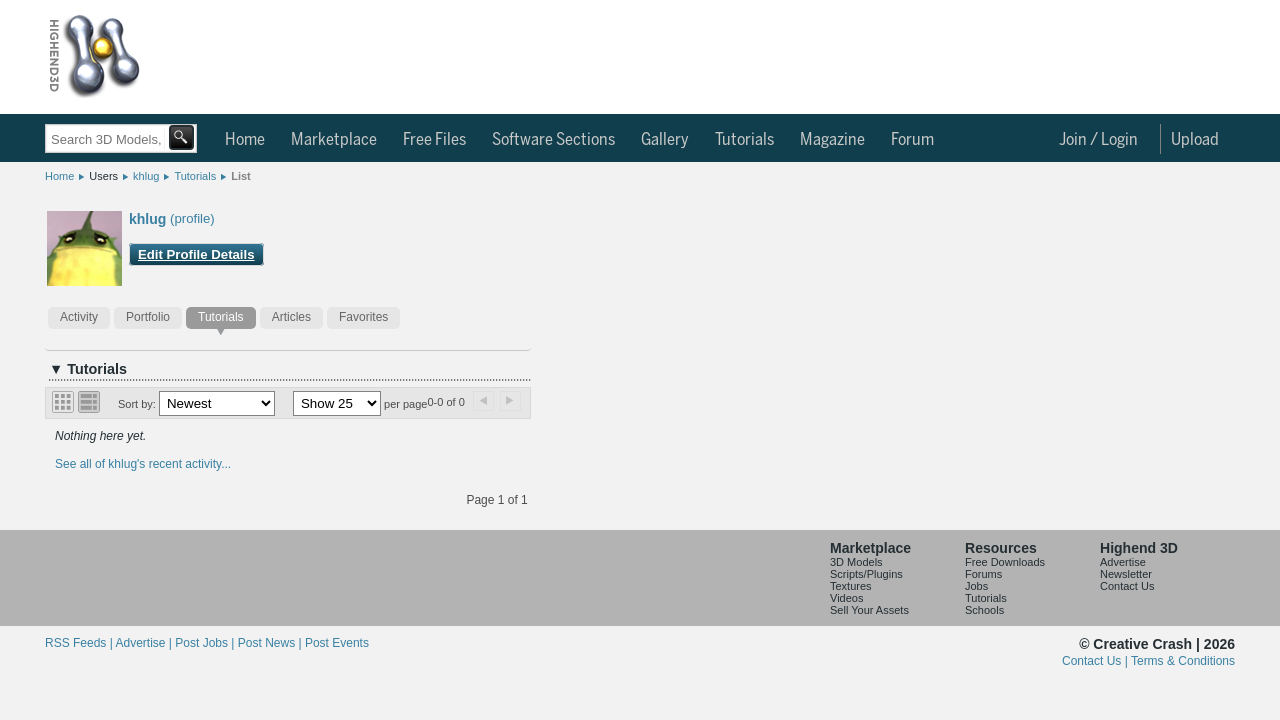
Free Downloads (1005, 562)
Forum (912, 140)
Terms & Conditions (1183, 661)
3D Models (856, 562)
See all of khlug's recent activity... (143, 464)
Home (245, 140)
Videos (846, 598)
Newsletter (1126, 574)
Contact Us (1127, 586)
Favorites (363, 317)
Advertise (1123, 562)
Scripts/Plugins (866, 574)
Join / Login (1098, 140)
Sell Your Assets (869, 610)
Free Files (434, 140)
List (241, 176)
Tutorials (744, 140)
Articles (291, 317)
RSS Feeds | (80, 643)
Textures (851, 586)
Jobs (976, 586)
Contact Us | (1096, 661)
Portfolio (148, 317)
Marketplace (334, 140)
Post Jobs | (206, 643)
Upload (1195, 140)
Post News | (271, 643)
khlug (146, 176)
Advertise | (145, 643)
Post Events (337, 643)
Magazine (832, 140)
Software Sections (553, 140)
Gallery (665, 140)
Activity (79, 317)
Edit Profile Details (196, 254)
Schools (984, 610)
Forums (983, 574)
